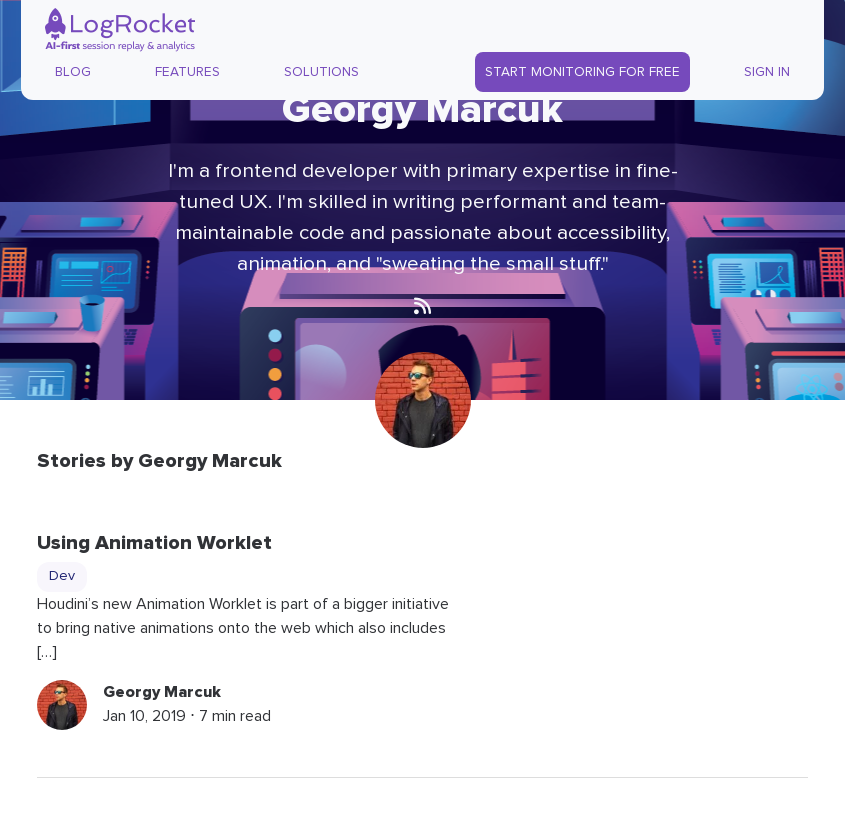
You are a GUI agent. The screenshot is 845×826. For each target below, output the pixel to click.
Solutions (321, 72)
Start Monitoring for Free (582, 72)
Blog (73, 72)
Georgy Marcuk (162, 692)
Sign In (767, 72)
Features (187, 72)
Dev (62, 576)
